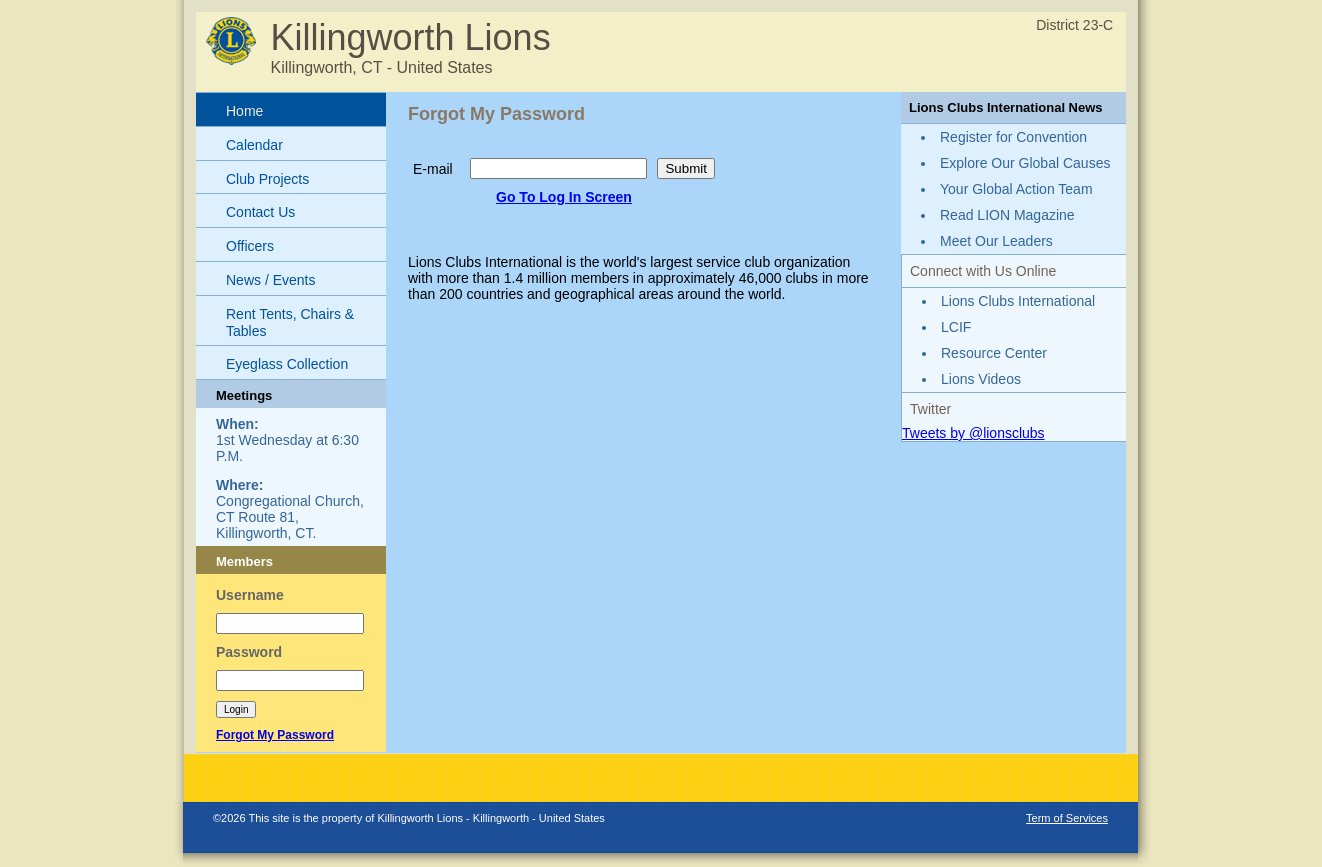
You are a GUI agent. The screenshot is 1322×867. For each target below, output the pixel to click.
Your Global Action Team (1016, 189)
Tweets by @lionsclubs (973, 433)
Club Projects (267, 179)
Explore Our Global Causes (1025, 163)
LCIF (956, 327)
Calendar (254, 145)
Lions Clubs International (1018, 301)
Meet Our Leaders (996, 241)
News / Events (270, 280)
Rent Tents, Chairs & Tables (290, 322)
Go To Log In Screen (564, 197)
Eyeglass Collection (287, 364)
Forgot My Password (275, 735)
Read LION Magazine (1007, 215)
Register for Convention (1013, 137)
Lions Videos (981, 379)
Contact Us (260, 212)
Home (244, 111)
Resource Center (994, 353)
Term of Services (1067, 818)
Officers (250, 246)
